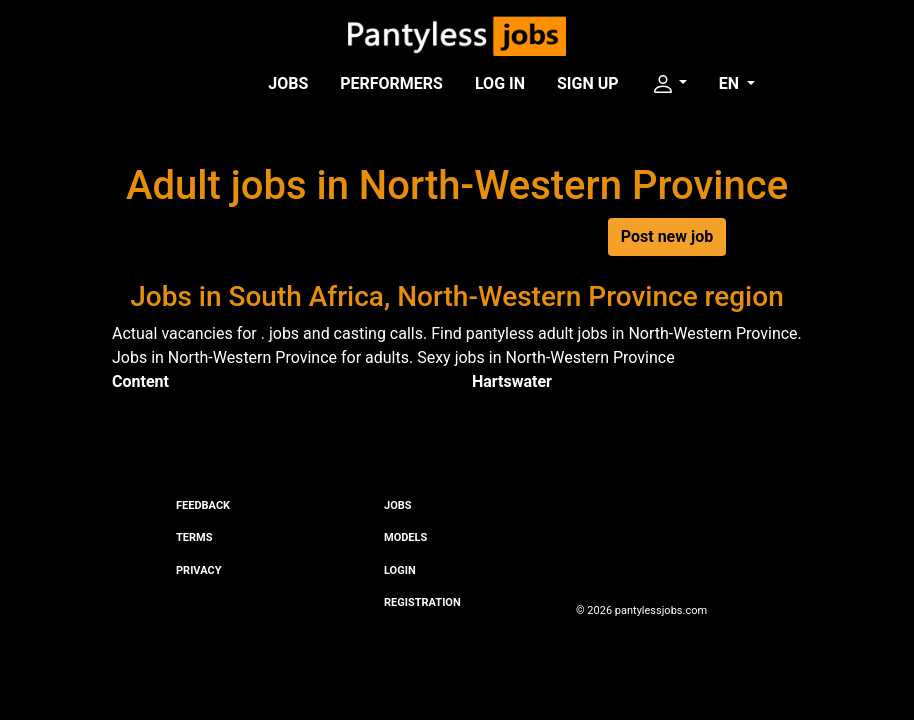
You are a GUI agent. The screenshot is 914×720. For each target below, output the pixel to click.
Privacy (198, 570)
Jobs (288, 83)
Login (400, 570)
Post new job (667, 236)
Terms (194, 537)
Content (140, 381)
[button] (669, 84)
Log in (500, 83)
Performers (391, 83)
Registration (422, 602)
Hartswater (512, 381)
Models (405, 537)
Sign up (588, 83)
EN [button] (731, 83)
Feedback (203, 505)
